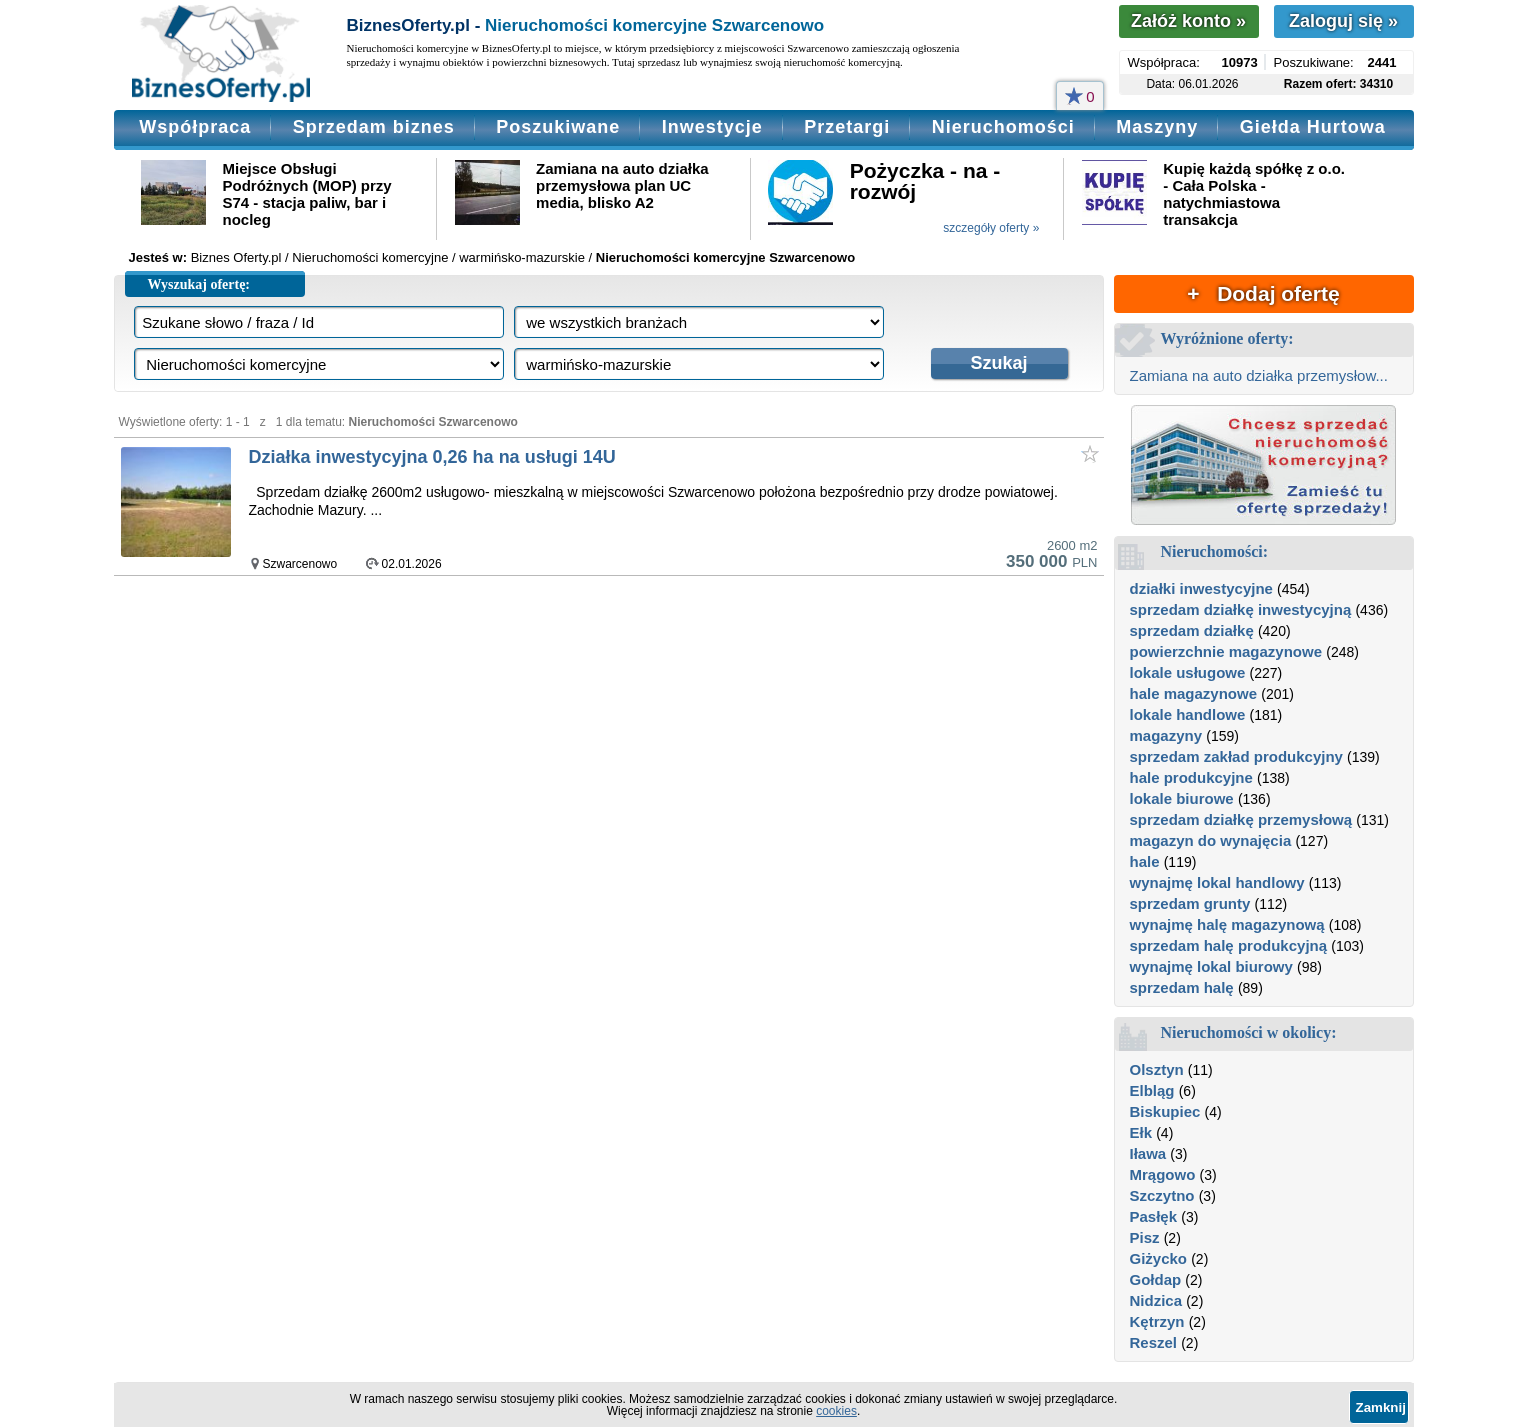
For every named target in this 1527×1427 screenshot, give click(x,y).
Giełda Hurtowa (1313, 127)
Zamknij (1381, 1407)
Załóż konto (1188, 21)
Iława (1148, 1153)
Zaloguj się (1343, 21)
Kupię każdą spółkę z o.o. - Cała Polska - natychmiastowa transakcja (1254, 194)
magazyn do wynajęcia (1211, 840)
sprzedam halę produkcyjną (1229, 945)
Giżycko (1159, 1258)
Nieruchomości (1003, 127)
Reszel (1154, 1342)
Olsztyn (1157, 1069)
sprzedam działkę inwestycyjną (1241, 609)
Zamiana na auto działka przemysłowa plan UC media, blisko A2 (622, 185)
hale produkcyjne (1191, 777)
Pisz (1145, 1237)
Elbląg (1152, 1090)
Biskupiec (1165, 1111)
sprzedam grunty (1190, 903)
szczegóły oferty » (991, 228)
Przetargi (847, 127)
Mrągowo (1163, 1174)
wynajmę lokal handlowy (1217, 882)
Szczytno (1162, 1195)
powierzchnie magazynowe (1226, 651)
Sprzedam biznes (374, 127)
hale (1145, 861)
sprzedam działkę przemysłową (1241, 819)
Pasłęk (1154, 1216)
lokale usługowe (1188, 672)
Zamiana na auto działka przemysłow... (1259, 375)
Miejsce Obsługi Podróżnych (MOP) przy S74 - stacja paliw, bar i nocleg (307, 194)
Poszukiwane (558, 127)
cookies (836, 1411)
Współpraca (195, 127)
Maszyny (1157, 127)
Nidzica (1156, 1300)
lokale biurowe (1182, 798)
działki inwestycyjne (1201, 588)
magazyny (1166, 735)
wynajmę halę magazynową (1227, 924)
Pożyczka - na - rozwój (925, 181)
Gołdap (1156, 1279)
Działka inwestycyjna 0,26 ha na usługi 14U (432, 457)
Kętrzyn (1157, 1321)
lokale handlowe (1188, 714)
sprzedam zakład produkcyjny (1236, 756)
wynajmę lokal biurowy (1211, 966)
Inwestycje (712, 127)
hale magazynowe (1194, 693)
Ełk (1141, 1132)
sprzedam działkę (1192, 630)
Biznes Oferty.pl (236, 257)
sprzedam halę (1182, 987)
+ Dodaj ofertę (1263, 293)
